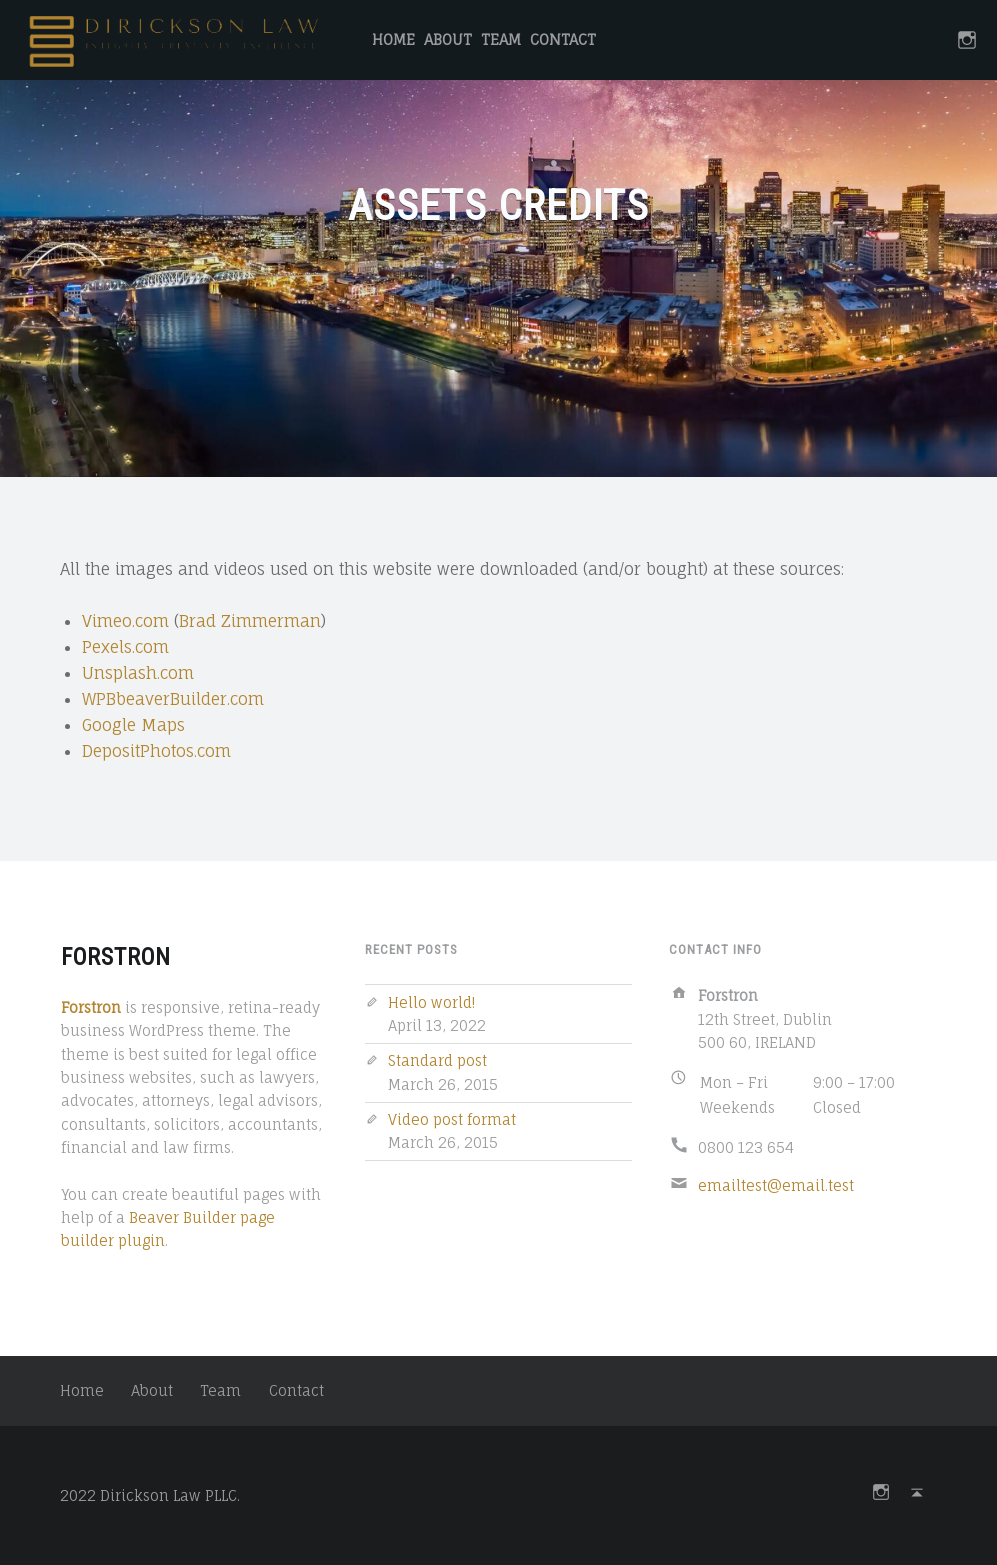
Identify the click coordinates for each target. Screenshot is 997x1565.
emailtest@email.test (776, 1185)
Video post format (452, 1119)
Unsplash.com (138, 673)
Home (393, 39)
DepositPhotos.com (156, 751)
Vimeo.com (125, 621)
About (448, 39)
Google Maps (133, 725)
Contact (563, 39)
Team (501, 39)
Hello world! (431, 1002)
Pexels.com (125, 647)
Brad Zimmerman (250, 621)
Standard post (437, 1060)
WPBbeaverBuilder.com (173, 699)
